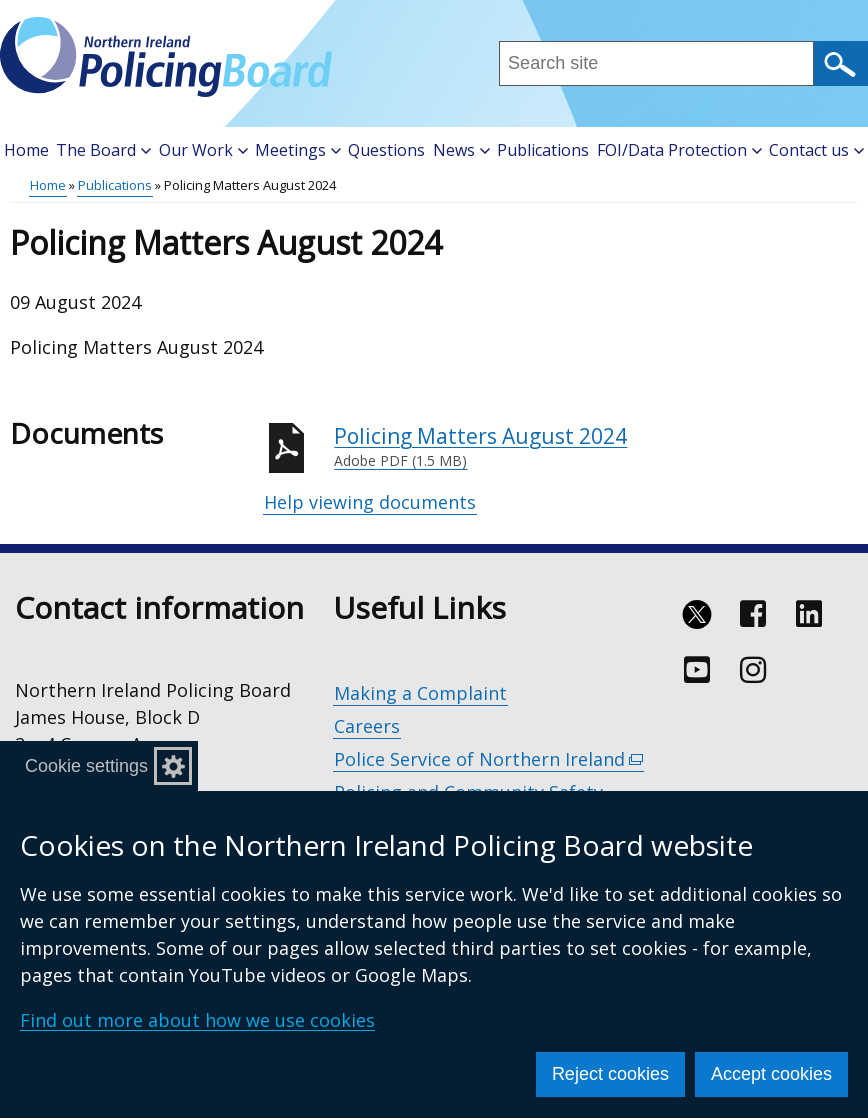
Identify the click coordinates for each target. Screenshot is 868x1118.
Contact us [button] (816, 150)
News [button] (461, 150)
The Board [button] (103, 150)
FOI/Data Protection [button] (679, 150)
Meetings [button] (298, 150)
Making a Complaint (420, 693)
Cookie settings (86, 766)
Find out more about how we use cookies (197, 1020)
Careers (367, 726)
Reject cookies (610, 1074)
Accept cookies (771, 1074)
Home (26, 150)
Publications (543, 150)
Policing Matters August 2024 (596, 447)
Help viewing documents (370, 502)
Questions (386, 150)
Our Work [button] (203, 150)
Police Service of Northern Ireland (489, 759)
